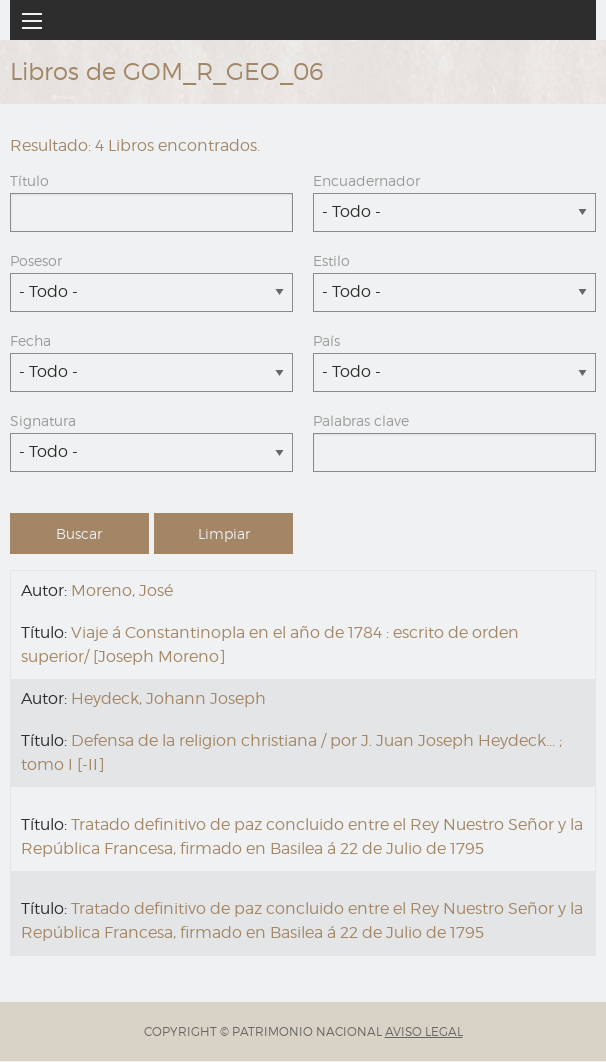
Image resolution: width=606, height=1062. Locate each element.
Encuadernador (366, 180)
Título (29, 180)
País (326, 340)
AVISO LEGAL (424, 1031)
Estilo (331, 260)
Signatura (43, 420)
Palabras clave (361, 420)
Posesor (36, 260)
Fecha (30, 340)
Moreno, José (122, 590)
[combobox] (454, 212)
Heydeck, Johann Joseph (168, 698)
